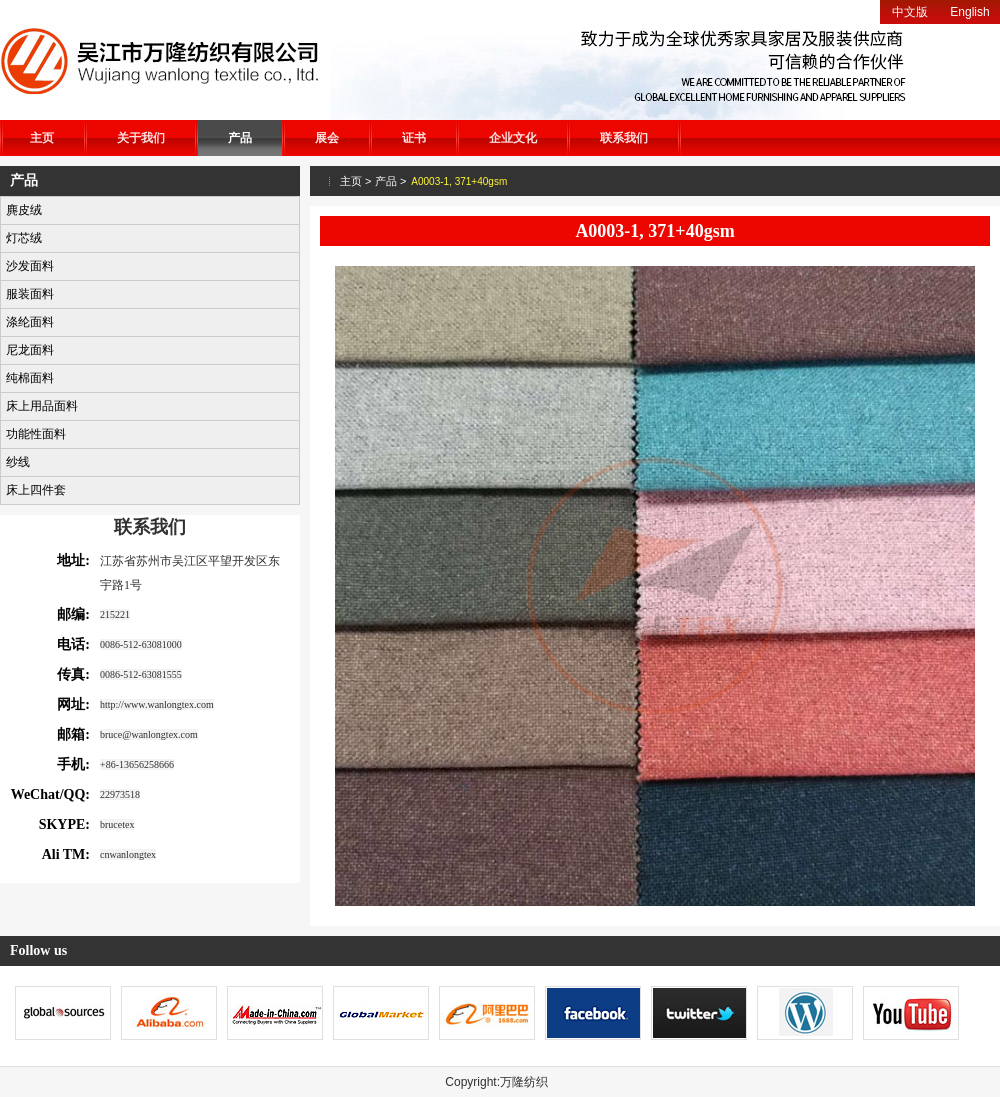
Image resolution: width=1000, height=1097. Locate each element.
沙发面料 (30, 266)
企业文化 (513, 138)
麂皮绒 (24, 210)
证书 (414, 138)
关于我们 (141, 138)
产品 (240, 138)
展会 (327, 138)
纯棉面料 (30, 378)
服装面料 (30, 294)
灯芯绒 (24, 238)
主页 (42, 138)
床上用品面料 (42, 406)
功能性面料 (36, 434)
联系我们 (624, 138)
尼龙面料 (30, 350)
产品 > (390, 181)
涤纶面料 (30, 322)
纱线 (18, 462)
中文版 (910, 12)
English (969, 12)
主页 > (355, 181)
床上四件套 (36, 490)
